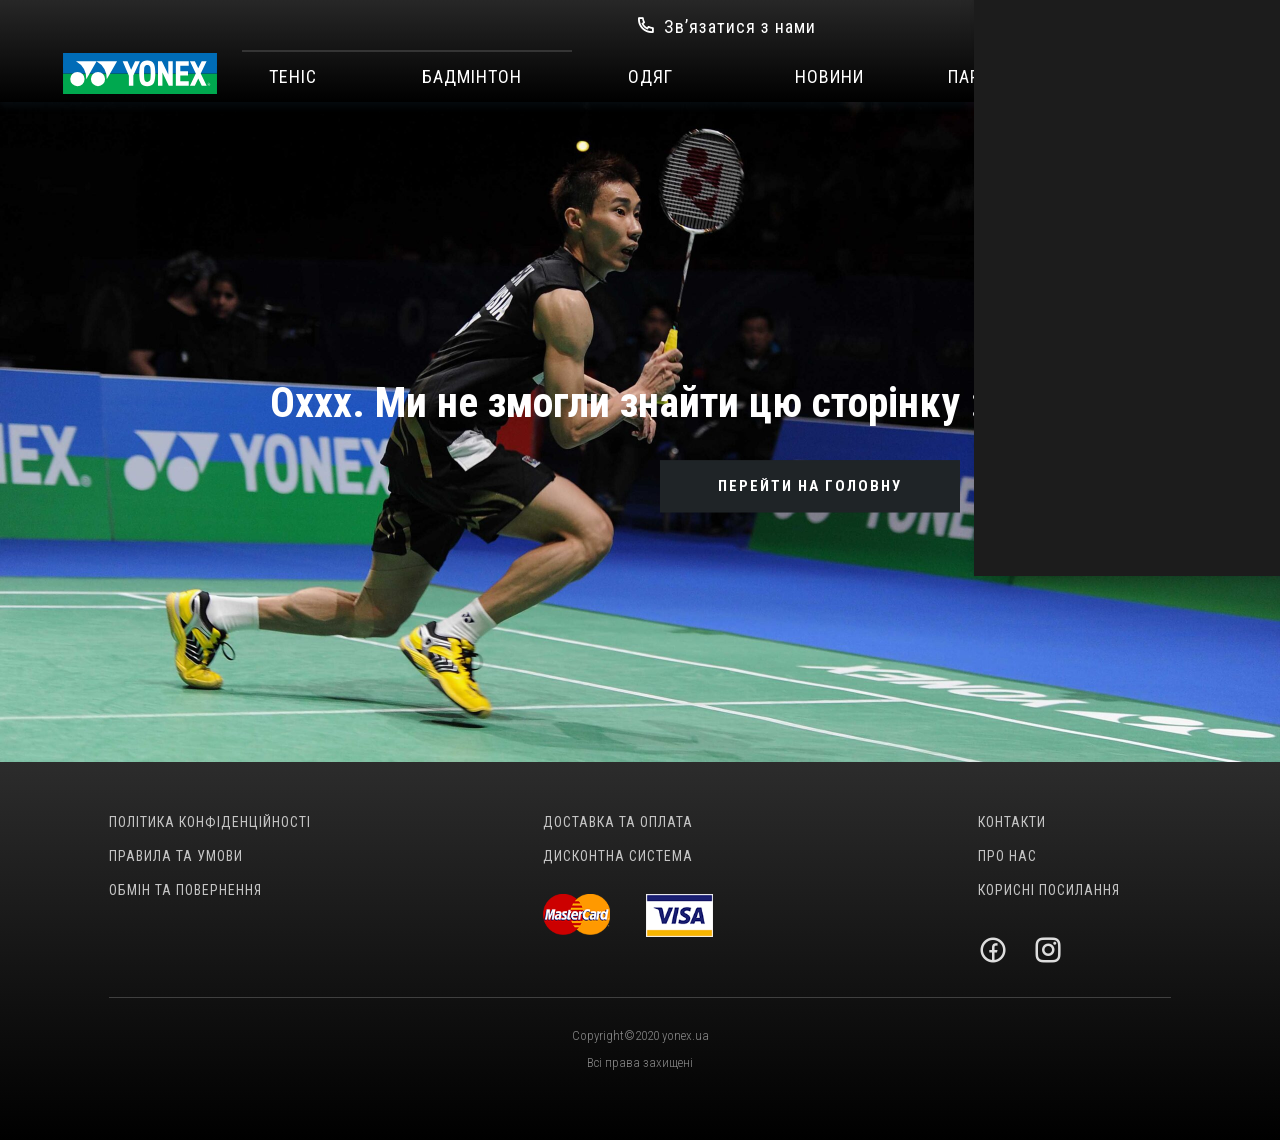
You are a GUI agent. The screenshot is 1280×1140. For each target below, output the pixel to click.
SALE (1187, 77)
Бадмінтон (472, 77)
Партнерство (1008, 77)
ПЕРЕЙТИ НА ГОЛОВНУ (810, 486)
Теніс (293, 77)
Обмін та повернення (185, 890)
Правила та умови (176, 856)
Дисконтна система (618, 856)
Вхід (1003, 26)
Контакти (1012, 822)
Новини (829, 77)
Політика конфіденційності (210, 822)
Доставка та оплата (618, 822)
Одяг (650, 77)
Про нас (1007, 856)
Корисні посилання (1049, 890)
